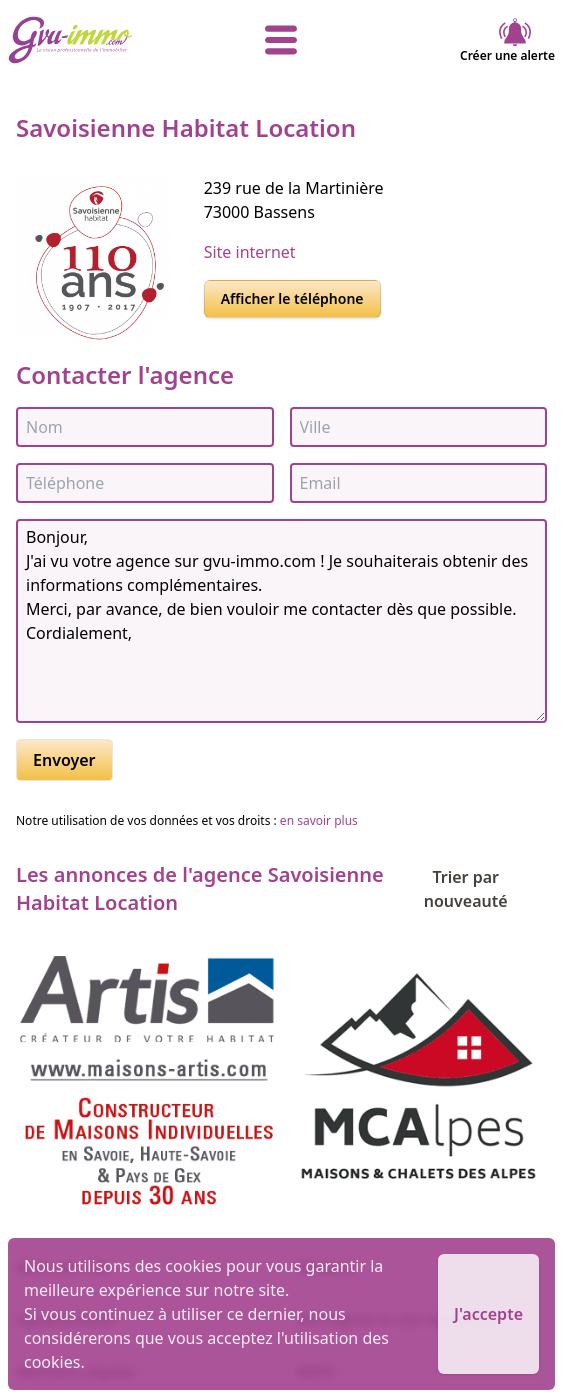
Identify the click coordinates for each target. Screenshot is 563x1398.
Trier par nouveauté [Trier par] (485, 889)
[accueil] (99, 40)
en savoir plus (319, 820)
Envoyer (64, 760)
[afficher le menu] (281, 40)
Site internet (250, 252)
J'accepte (488, 1314)
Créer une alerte (507, 40)
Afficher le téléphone (292, 298)
